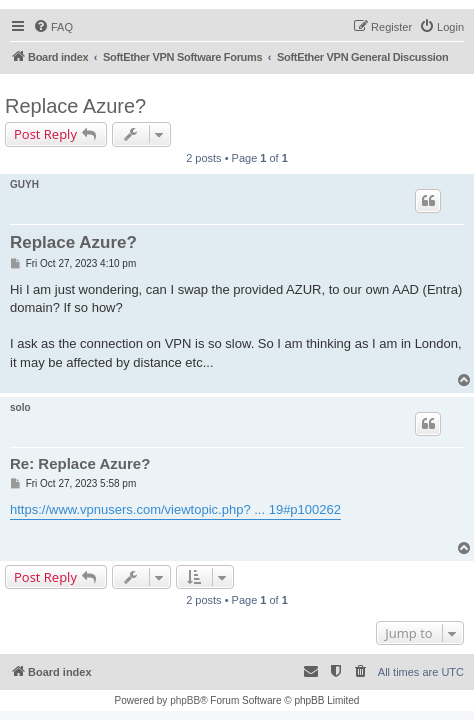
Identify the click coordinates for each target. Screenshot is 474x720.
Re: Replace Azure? (80, 463)
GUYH (24, 184)
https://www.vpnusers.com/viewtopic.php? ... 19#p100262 (175, 509)
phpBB (185, 700)
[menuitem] (53, 27)
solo (20, 407)
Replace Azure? (75, 106)
